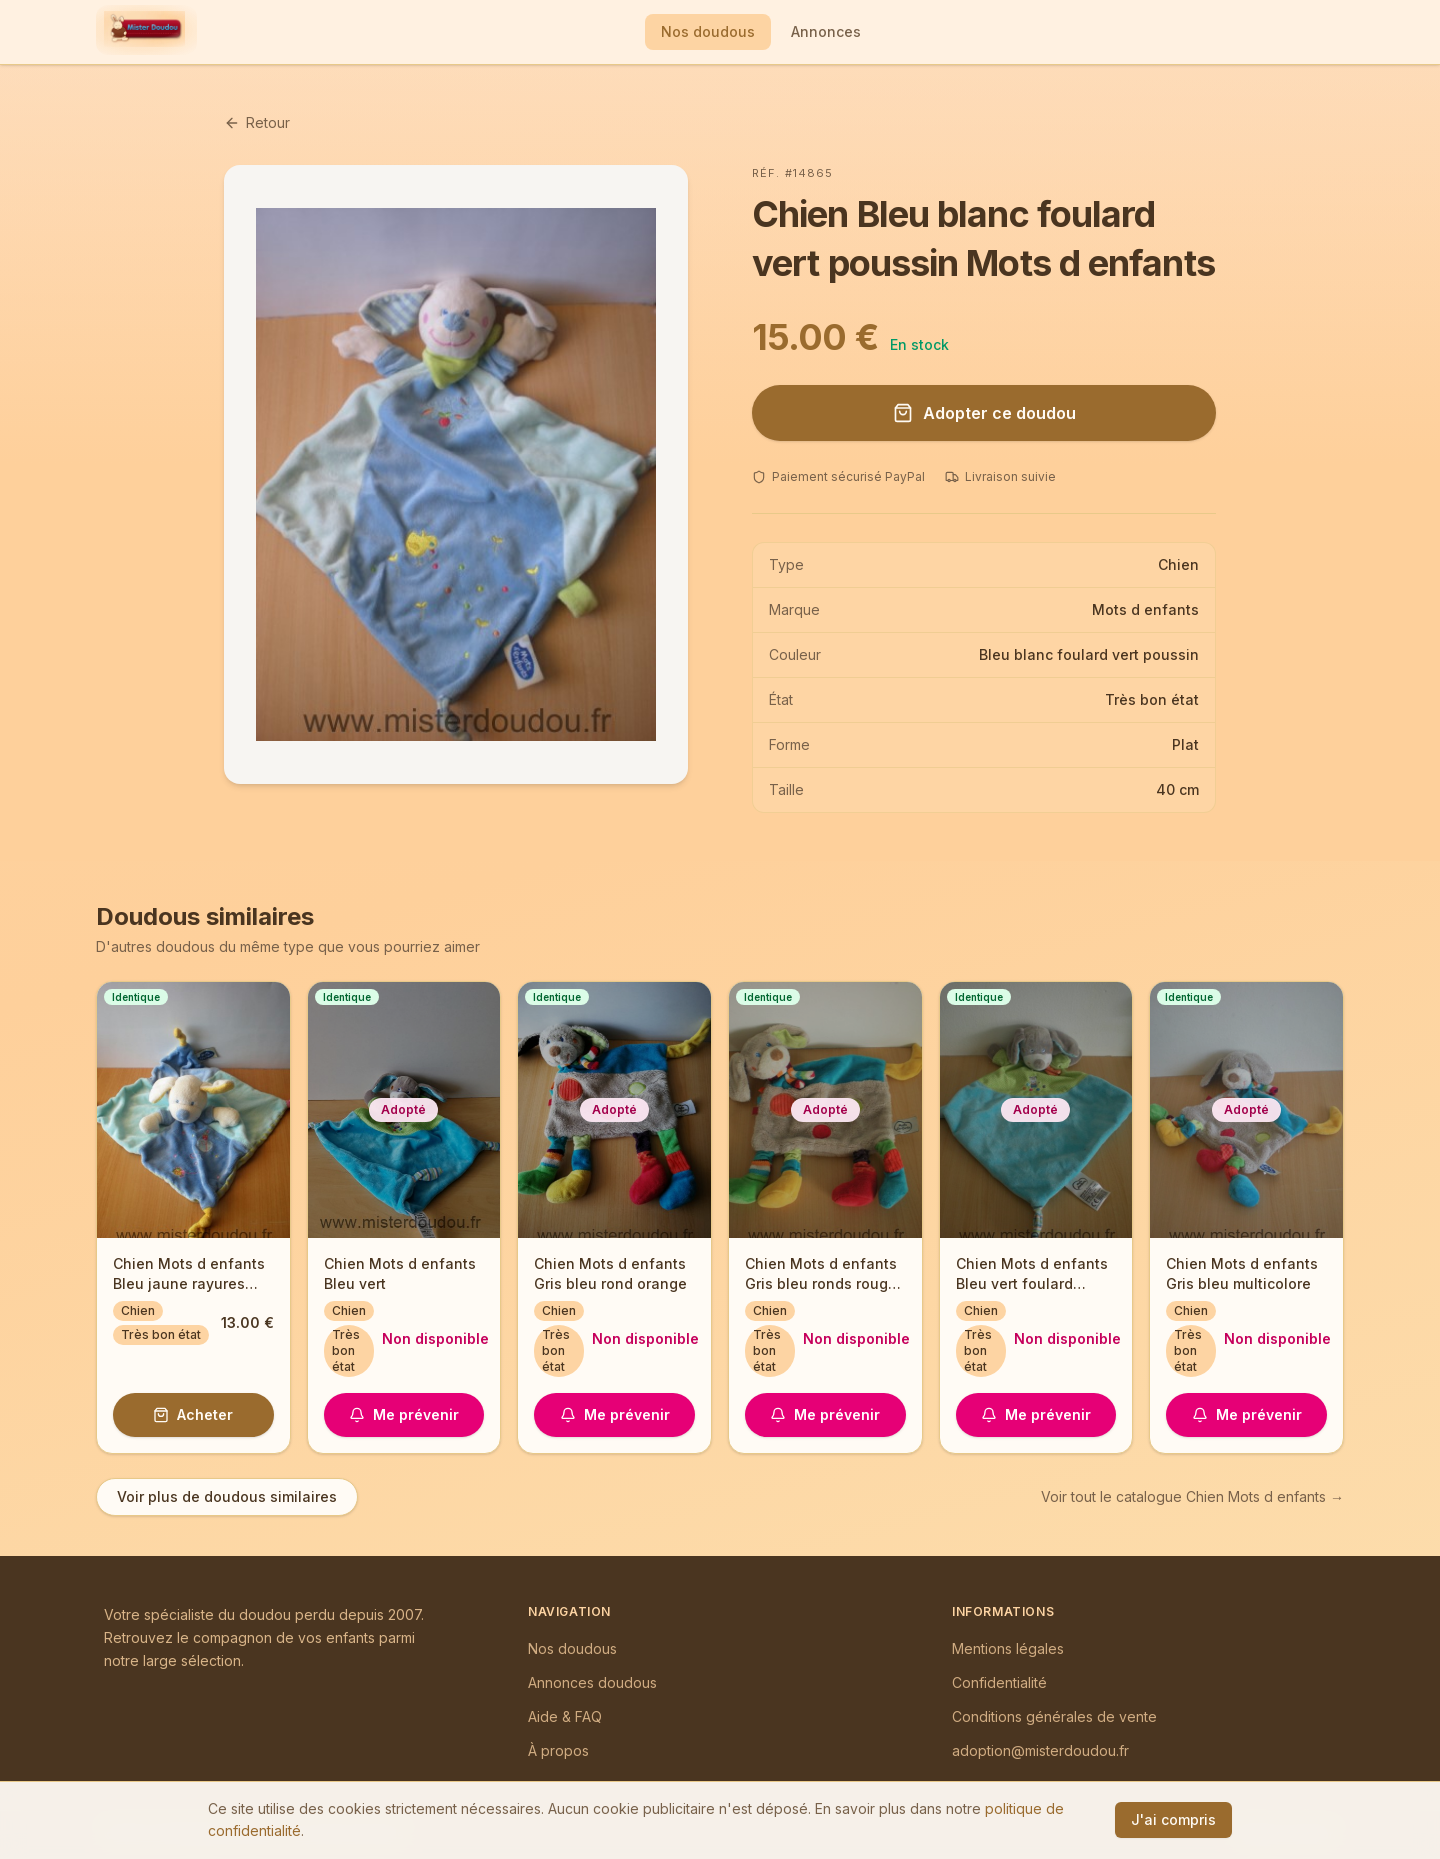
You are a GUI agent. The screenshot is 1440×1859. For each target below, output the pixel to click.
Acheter (193, 1414)
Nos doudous (708, 31)
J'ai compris (1173, 1819)
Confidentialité (999, 1682)
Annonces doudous (592, 1682)
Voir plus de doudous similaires (227, 1496)
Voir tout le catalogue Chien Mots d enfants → (1192, 1496)
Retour (257, 122)
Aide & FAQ (565, 1716)
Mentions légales (1008, 1648)
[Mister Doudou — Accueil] (144, 32)
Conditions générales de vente (1054, 1716)
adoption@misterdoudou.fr (1040, 1750)
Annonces (826, 31)
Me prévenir (404, 1414)
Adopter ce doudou (984, 413)
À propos (558, 1750)
